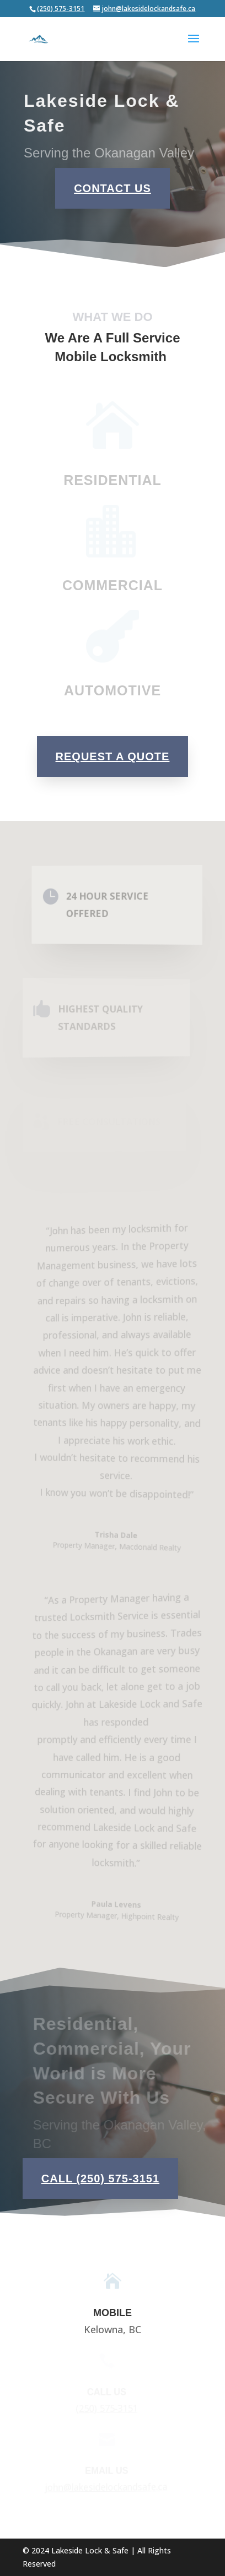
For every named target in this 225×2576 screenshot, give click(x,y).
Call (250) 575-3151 (100, 2178)
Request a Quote (113, 756)
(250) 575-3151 (60, 8)
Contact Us (112, 188)
